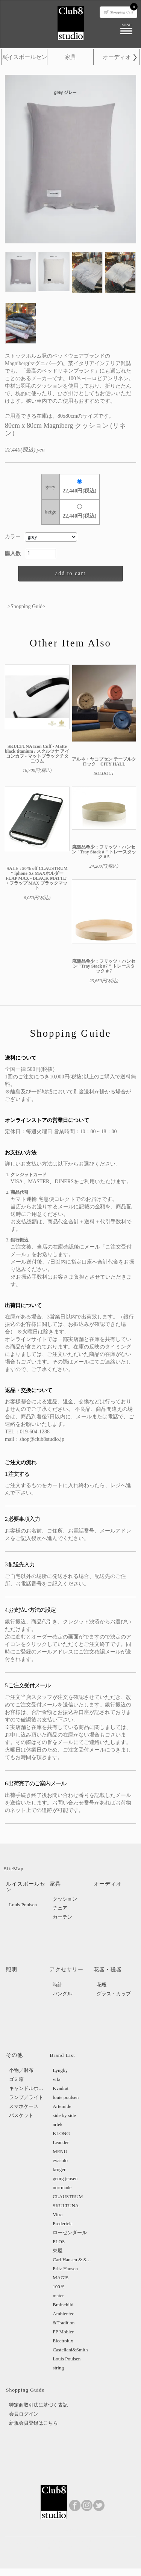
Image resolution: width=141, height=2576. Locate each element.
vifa (56, 2079)
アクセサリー (66, 1969)
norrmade (62, 2187)
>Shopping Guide (26, 606)
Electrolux (63, 2340)
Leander (61, 2142)
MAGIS (60, 2277)
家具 (70, 57)
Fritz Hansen (65, 2268)
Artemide (62, 2106)
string (58, 2368)
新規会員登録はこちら (33, 2423)
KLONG (61, 2133)
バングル (62, 1993)
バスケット (21, 2115)
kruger (59, 2169)
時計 (57, 1984)
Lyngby (60, 2070)
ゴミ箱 (16, 2079)
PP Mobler (63, 2331)
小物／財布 (21, 2070)
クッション (65, 1899)
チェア (60, 1908)
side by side (64, 2115)
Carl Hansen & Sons (72, 2259)
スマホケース (23, 2106)
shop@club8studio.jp (42, 1439)
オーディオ (117, 57)
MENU (60, 2151)
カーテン (62, 1917)
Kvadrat (60, 2088)
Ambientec (63, 2313)
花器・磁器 (108, 1969)
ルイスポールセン (24, 57)
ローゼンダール (70, 2232)
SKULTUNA (66, 2205)
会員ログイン (23, 2414)
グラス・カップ (114, 1993)
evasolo (60, 2160)
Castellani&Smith (70, 2350)
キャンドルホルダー (28, 2088)
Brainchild (63, 2304)
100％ (59, 2286)
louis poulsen (66, 2097)
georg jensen (65, 2178)
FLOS (59, 2241)
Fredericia (63, 2223)
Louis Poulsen (23, 1904)
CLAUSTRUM (68, 2196)
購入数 (15, 553)
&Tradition (63, 2322)
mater (58, 2295)
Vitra (57, 2214)
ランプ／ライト (26, 2097)
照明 (11, 1969)
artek (57, 2124)
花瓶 (101, 1984)
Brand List (62, 2055)
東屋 (57, 2250)
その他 (14, 2055)
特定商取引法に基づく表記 (38, 2405)
